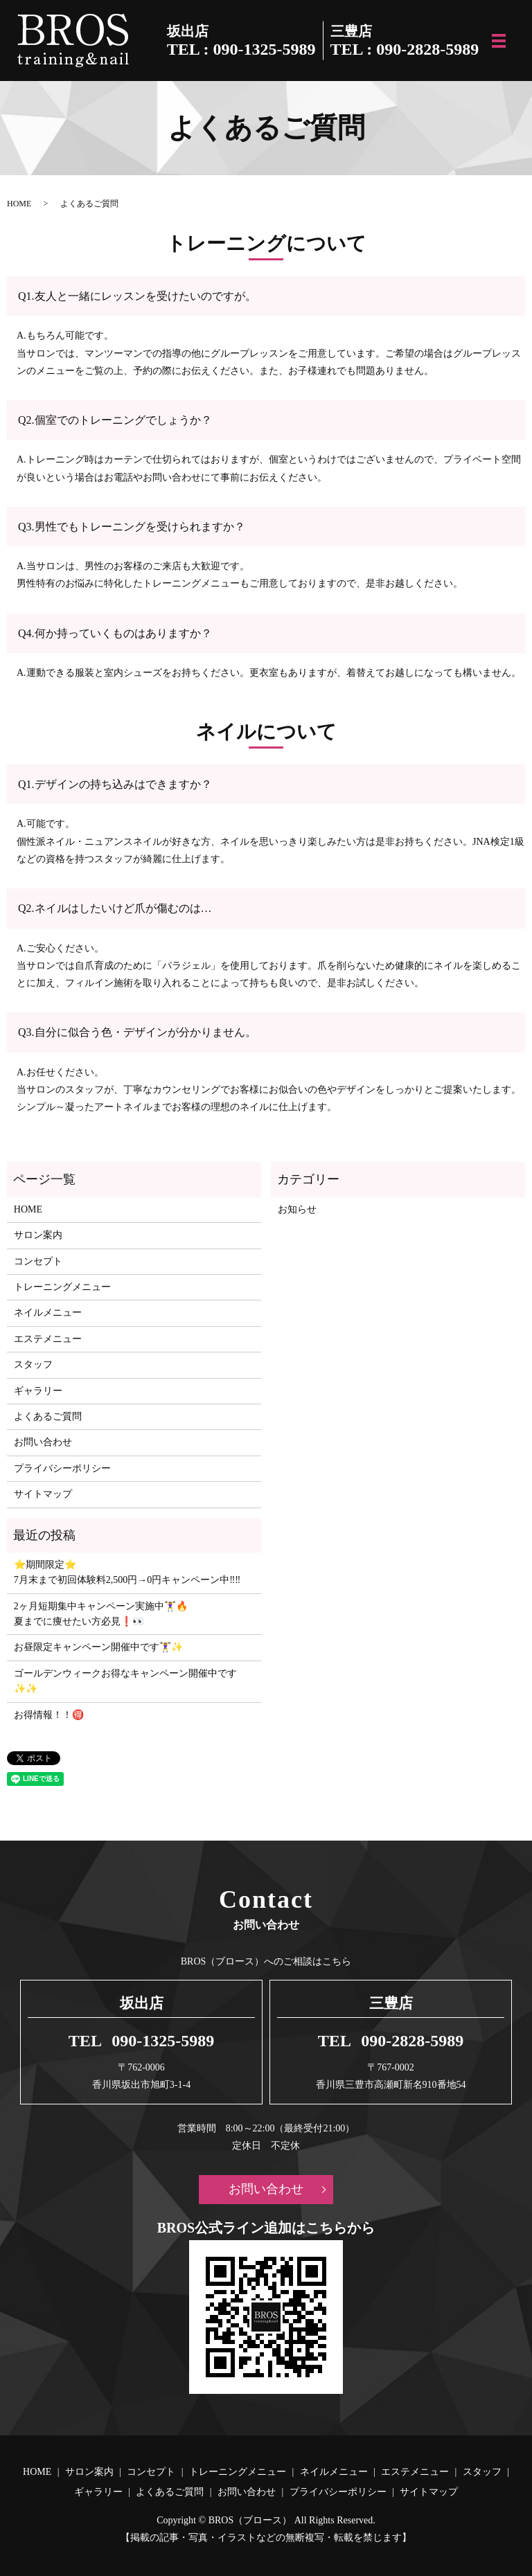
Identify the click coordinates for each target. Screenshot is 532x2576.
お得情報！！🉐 (49, 1715)
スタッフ (33, 1364)
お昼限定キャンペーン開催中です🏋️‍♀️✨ (98, 1647)
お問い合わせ (43, 1442)
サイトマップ (43, 1494)
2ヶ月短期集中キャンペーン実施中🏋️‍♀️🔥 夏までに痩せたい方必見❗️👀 (101, 1614)
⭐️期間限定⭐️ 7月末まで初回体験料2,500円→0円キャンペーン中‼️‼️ (127, 1572)
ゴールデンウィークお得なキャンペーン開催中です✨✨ (125, 1681)
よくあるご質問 (48, 1416)
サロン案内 (38, 1235)
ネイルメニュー (48, 1312)
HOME (19, 203)
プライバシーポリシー (62, 1468)
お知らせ (297, 1209)
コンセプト (38, 1261)
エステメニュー (48, 1339)
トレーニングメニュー (62, 1287)
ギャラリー (38, 1391)
